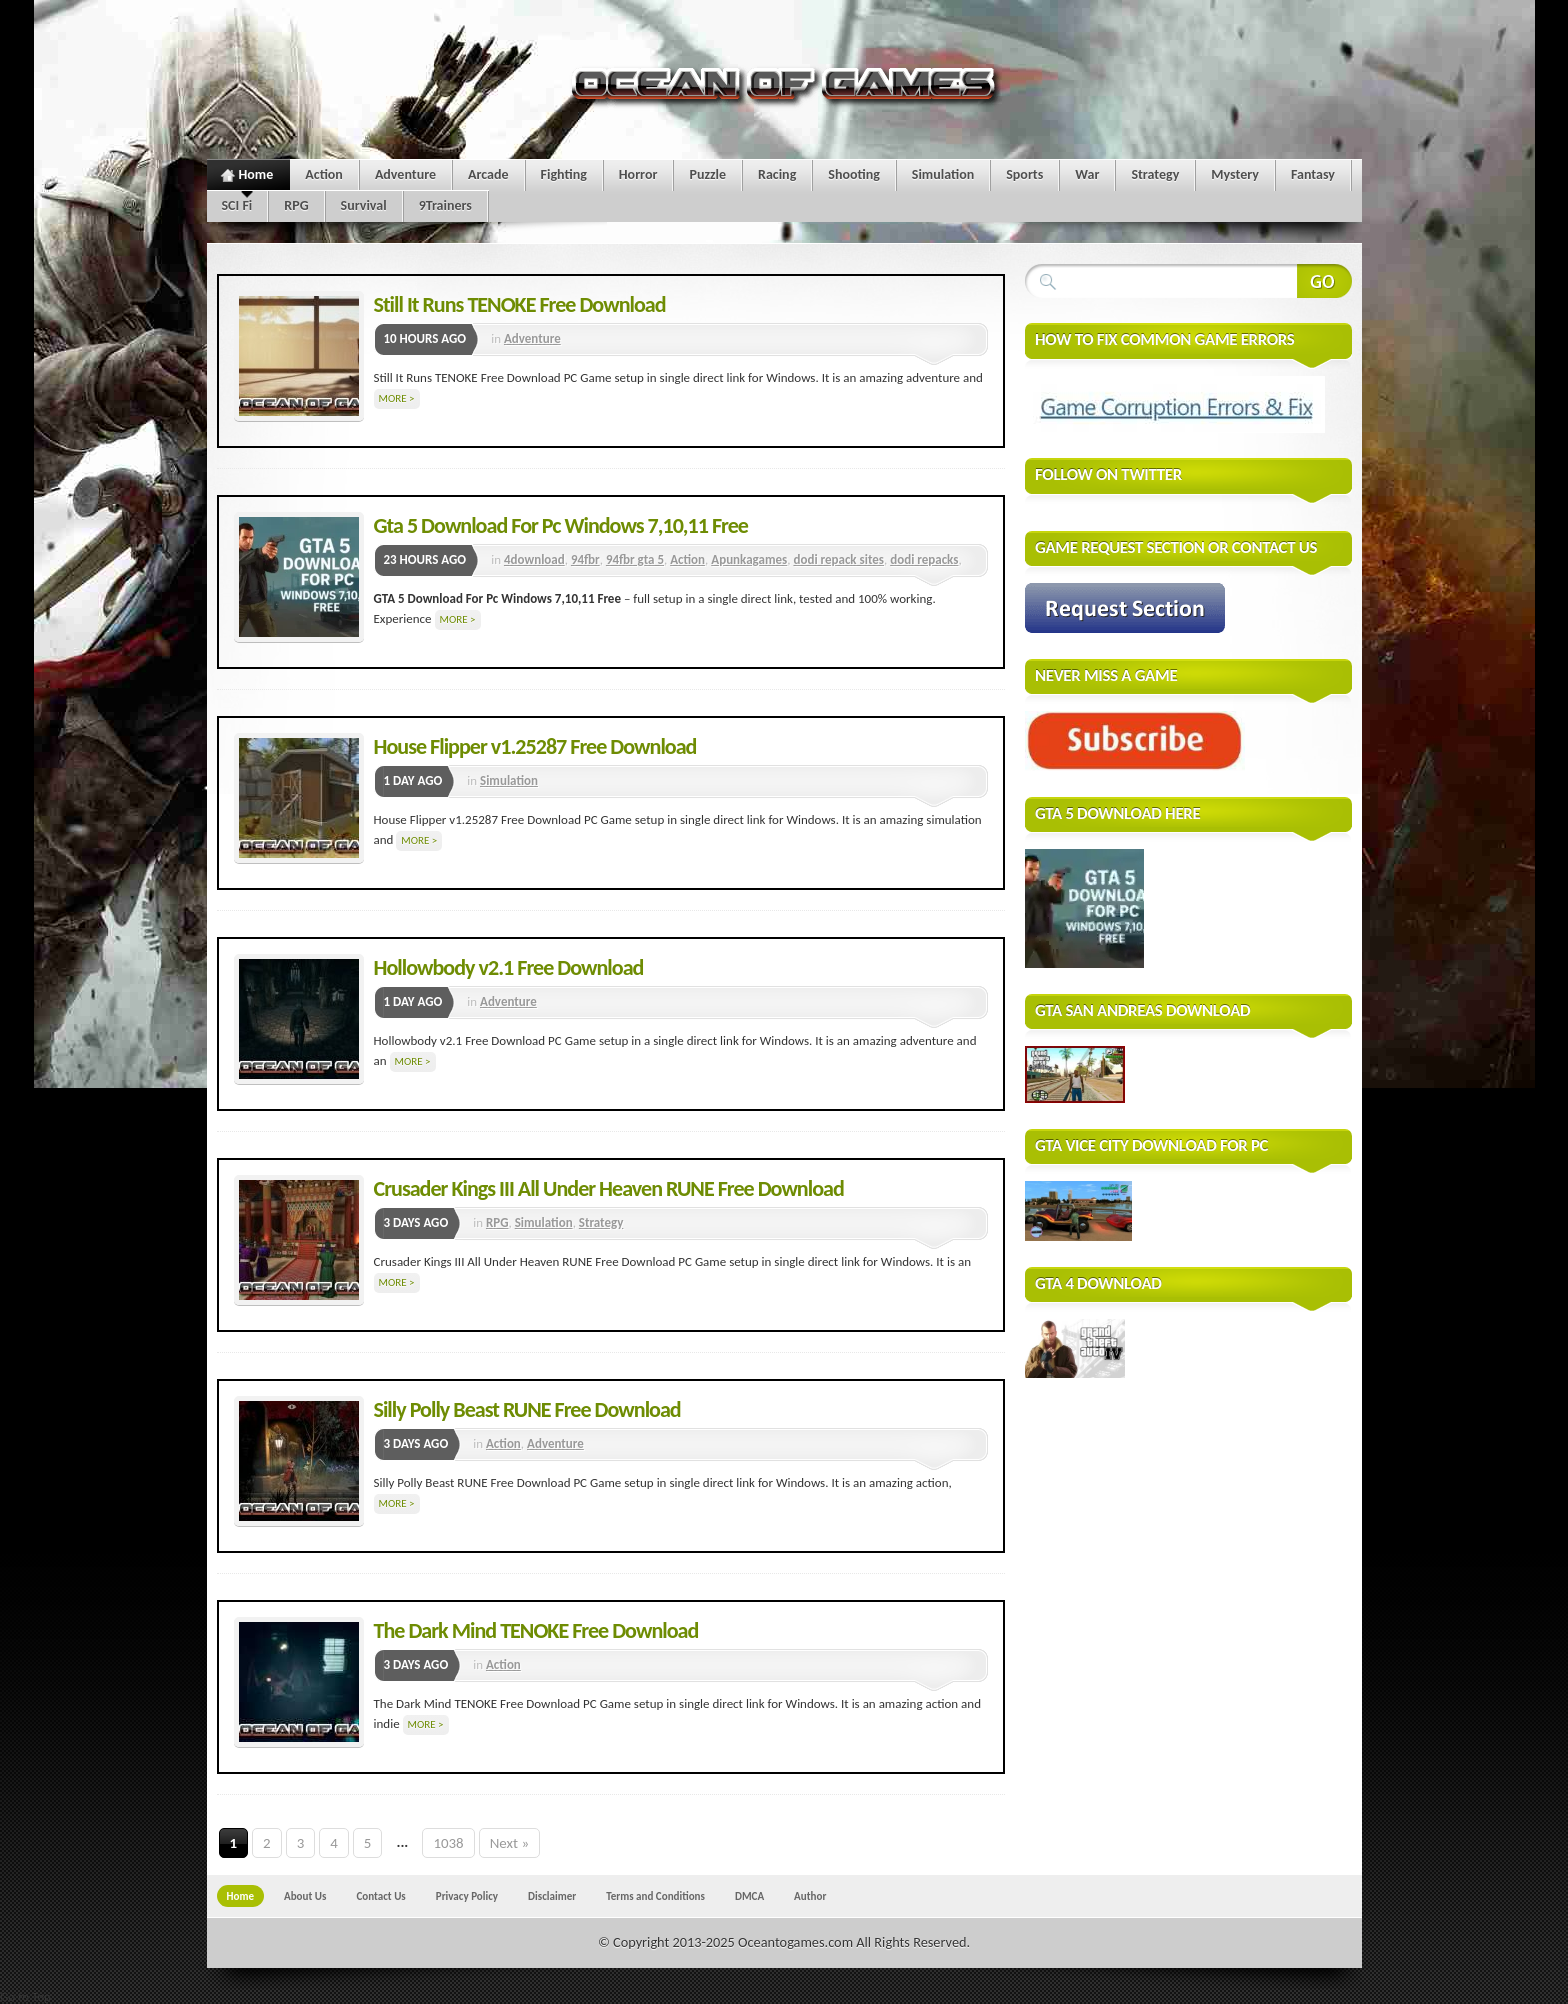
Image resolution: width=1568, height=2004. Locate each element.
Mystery (1235, 174)
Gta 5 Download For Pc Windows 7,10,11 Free (561, 525)
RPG (296, 205)
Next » (509, 1843)
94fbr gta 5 (635, 559)
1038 (448, 1843)
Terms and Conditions (655, 1896)
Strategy (1155, 174)
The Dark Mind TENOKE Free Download (536, 1630)
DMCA (749, 1896)
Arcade (488, 174)
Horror (638, 174)
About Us (305, 1896)
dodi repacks (924, 559)
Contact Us (380, 1896)
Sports (1024, 174)
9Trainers (445, 205)
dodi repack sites (838, 559)
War (1087, 174)
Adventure (405, 174)
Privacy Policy (467, 1896)
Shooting (854, 174)
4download (534, 559)
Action (324, 174)
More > (397, 398)
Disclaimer (552, 1896)
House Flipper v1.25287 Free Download (535, 746)
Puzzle (707, 174)
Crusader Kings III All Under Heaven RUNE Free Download (609, 1188)
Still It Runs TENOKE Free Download (520, 304)
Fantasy (1313, 174)
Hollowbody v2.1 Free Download (509, 967)
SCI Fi (237, 205)
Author (810, 1896)
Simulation (943, 174)
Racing (777, 174)
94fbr (585, 559)
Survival (364, 205)
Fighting (564, 174)
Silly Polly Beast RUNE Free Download (527, 1409)
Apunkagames (749, 559)
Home (248, 178)
